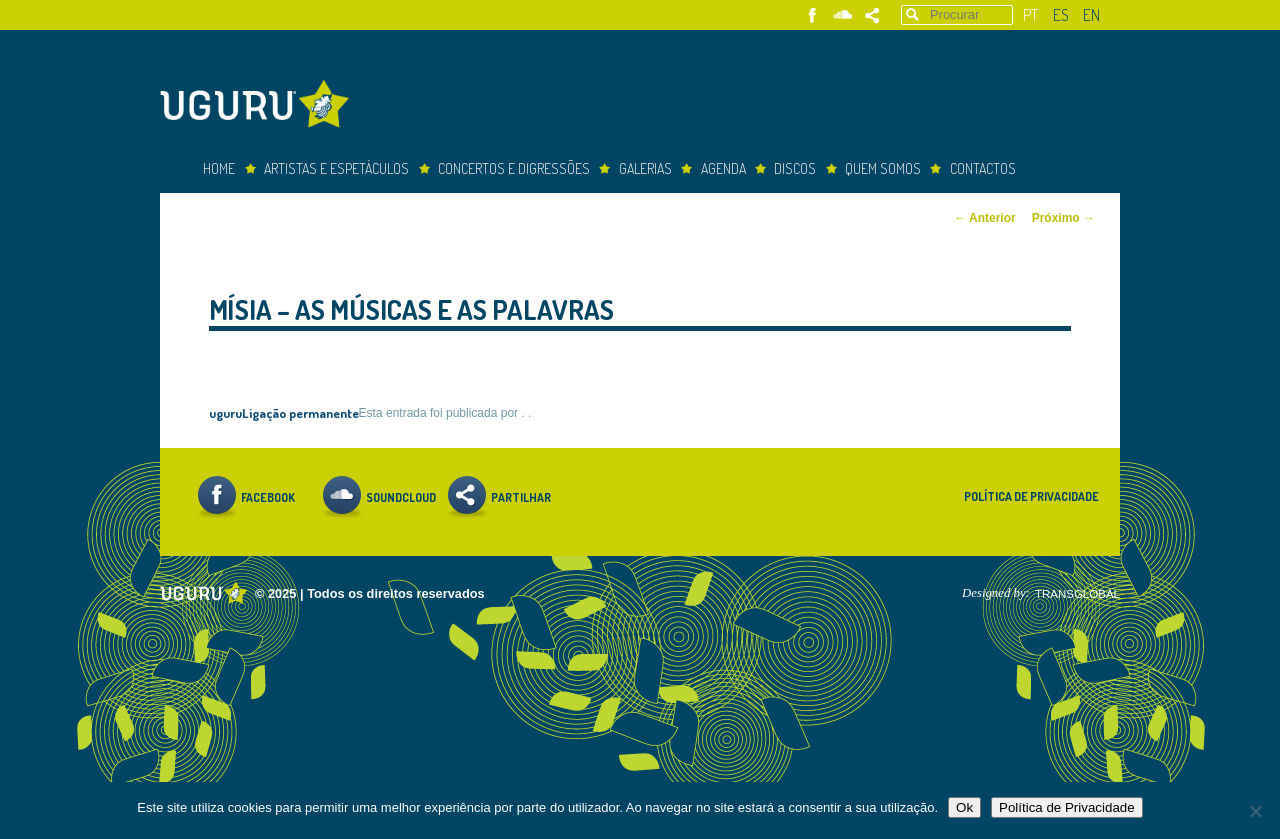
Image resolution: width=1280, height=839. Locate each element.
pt (1030, 15)
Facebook (812, 15)
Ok (964, 807)
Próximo (1063, 218)
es (1061, 15)
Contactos (983, 168)
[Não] (1255, 811)
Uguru (260, 106)
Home (219, 168)
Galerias (645, 168)
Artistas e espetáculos (336, 168)
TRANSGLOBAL (1077, 594)
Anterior (985, 218)
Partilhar (872, 15)
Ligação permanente (300, 412)
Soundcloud (842, 15)
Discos (795, 168)
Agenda (723, 168)
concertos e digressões (514, 168)
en (1091, 15)
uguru (225, 412)
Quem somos (883, 168)
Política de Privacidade (1031, 496)
